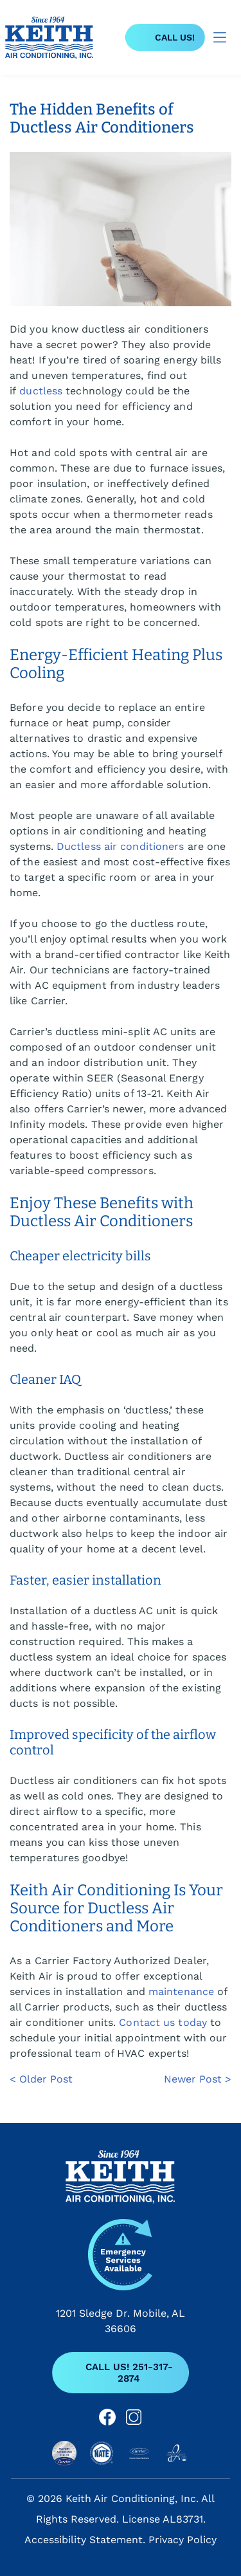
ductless (40, 391)
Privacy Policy (182, 2540)
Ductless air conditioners (120, 846)
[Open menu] (219, 37)
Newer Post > (197, 2079)
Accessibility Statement (83, 2540)
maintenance (181, 1991)
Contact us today (163, 2022)
